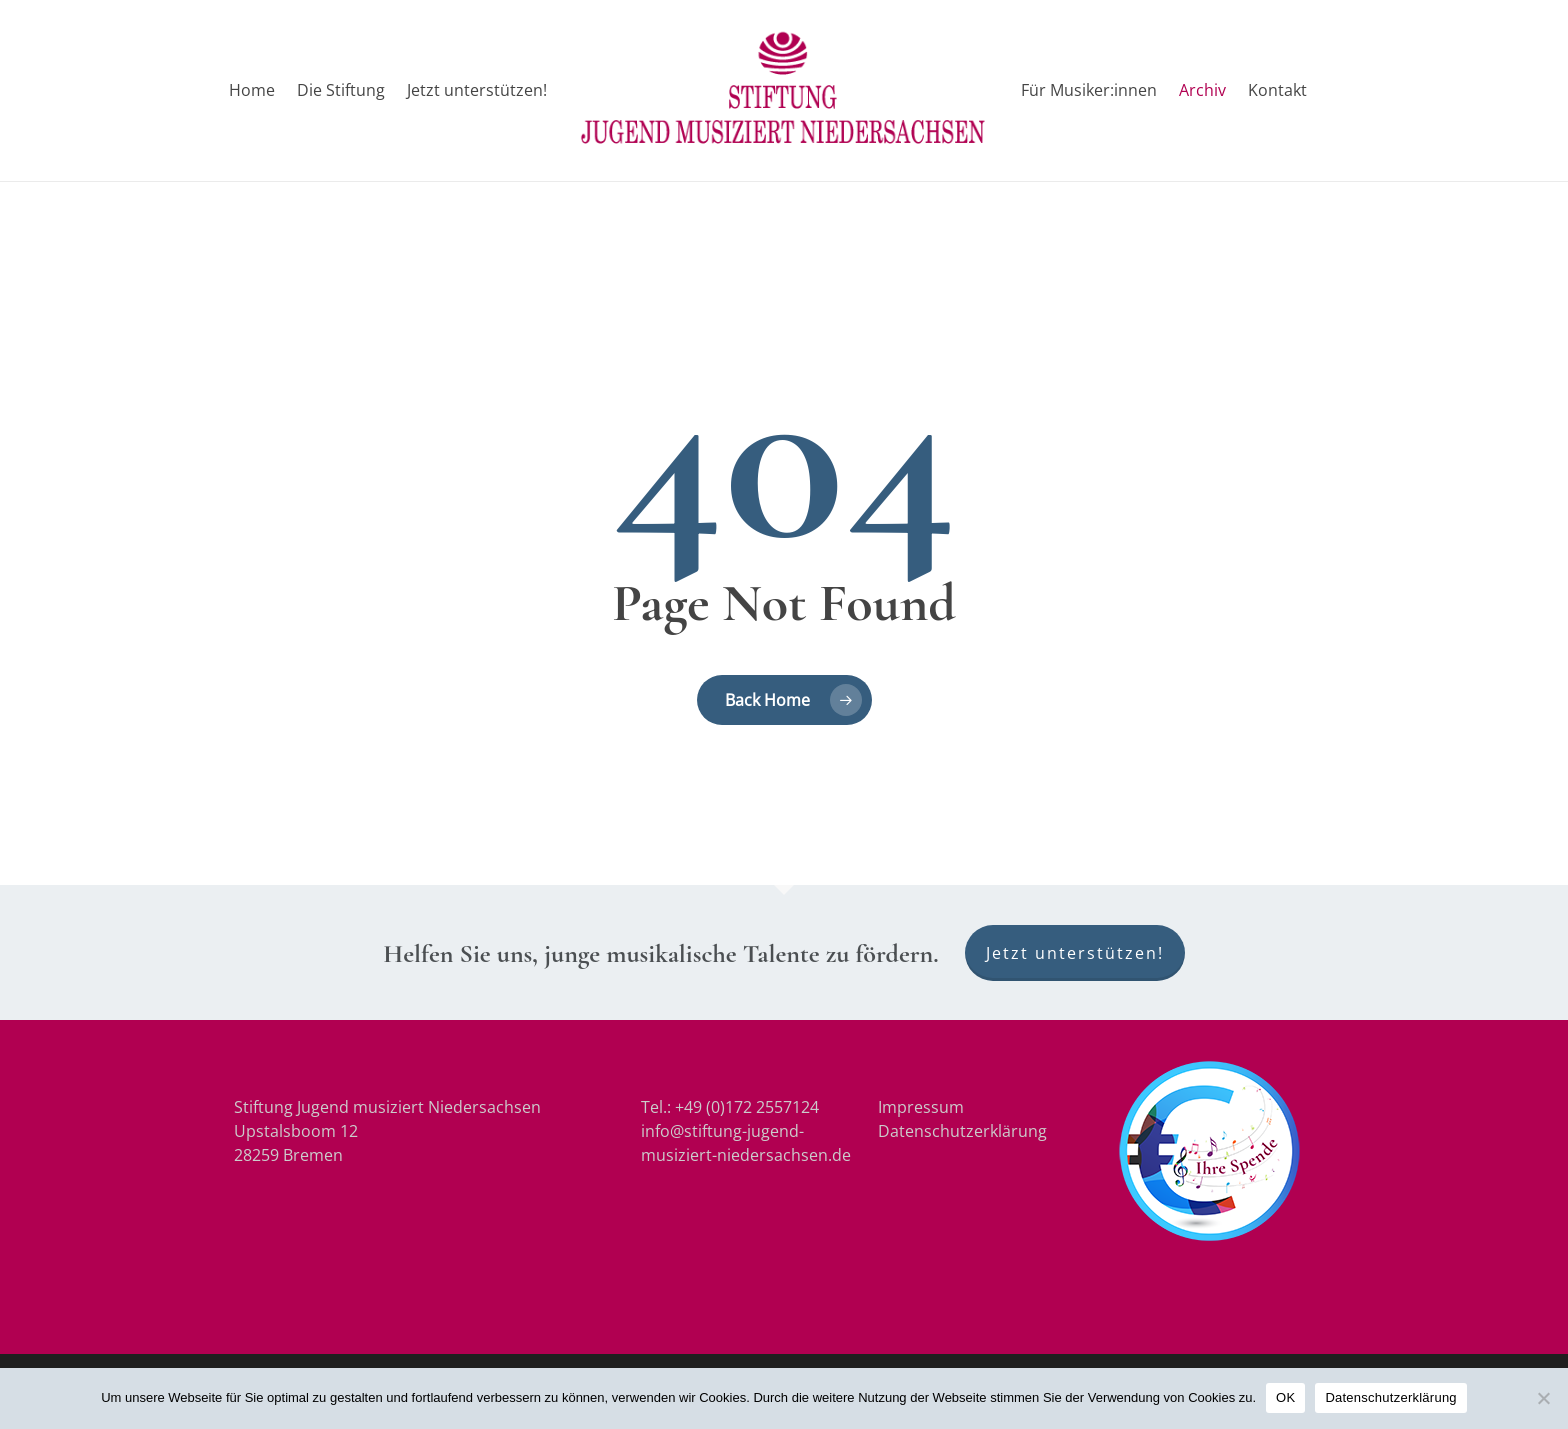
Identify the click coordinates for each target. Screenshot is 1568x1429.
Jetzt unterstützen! (1075, 953)
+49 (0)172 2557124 (747, 1107)
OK (1285, 1397)
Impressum (921, 1107)
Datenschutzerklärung (962, 1131)
